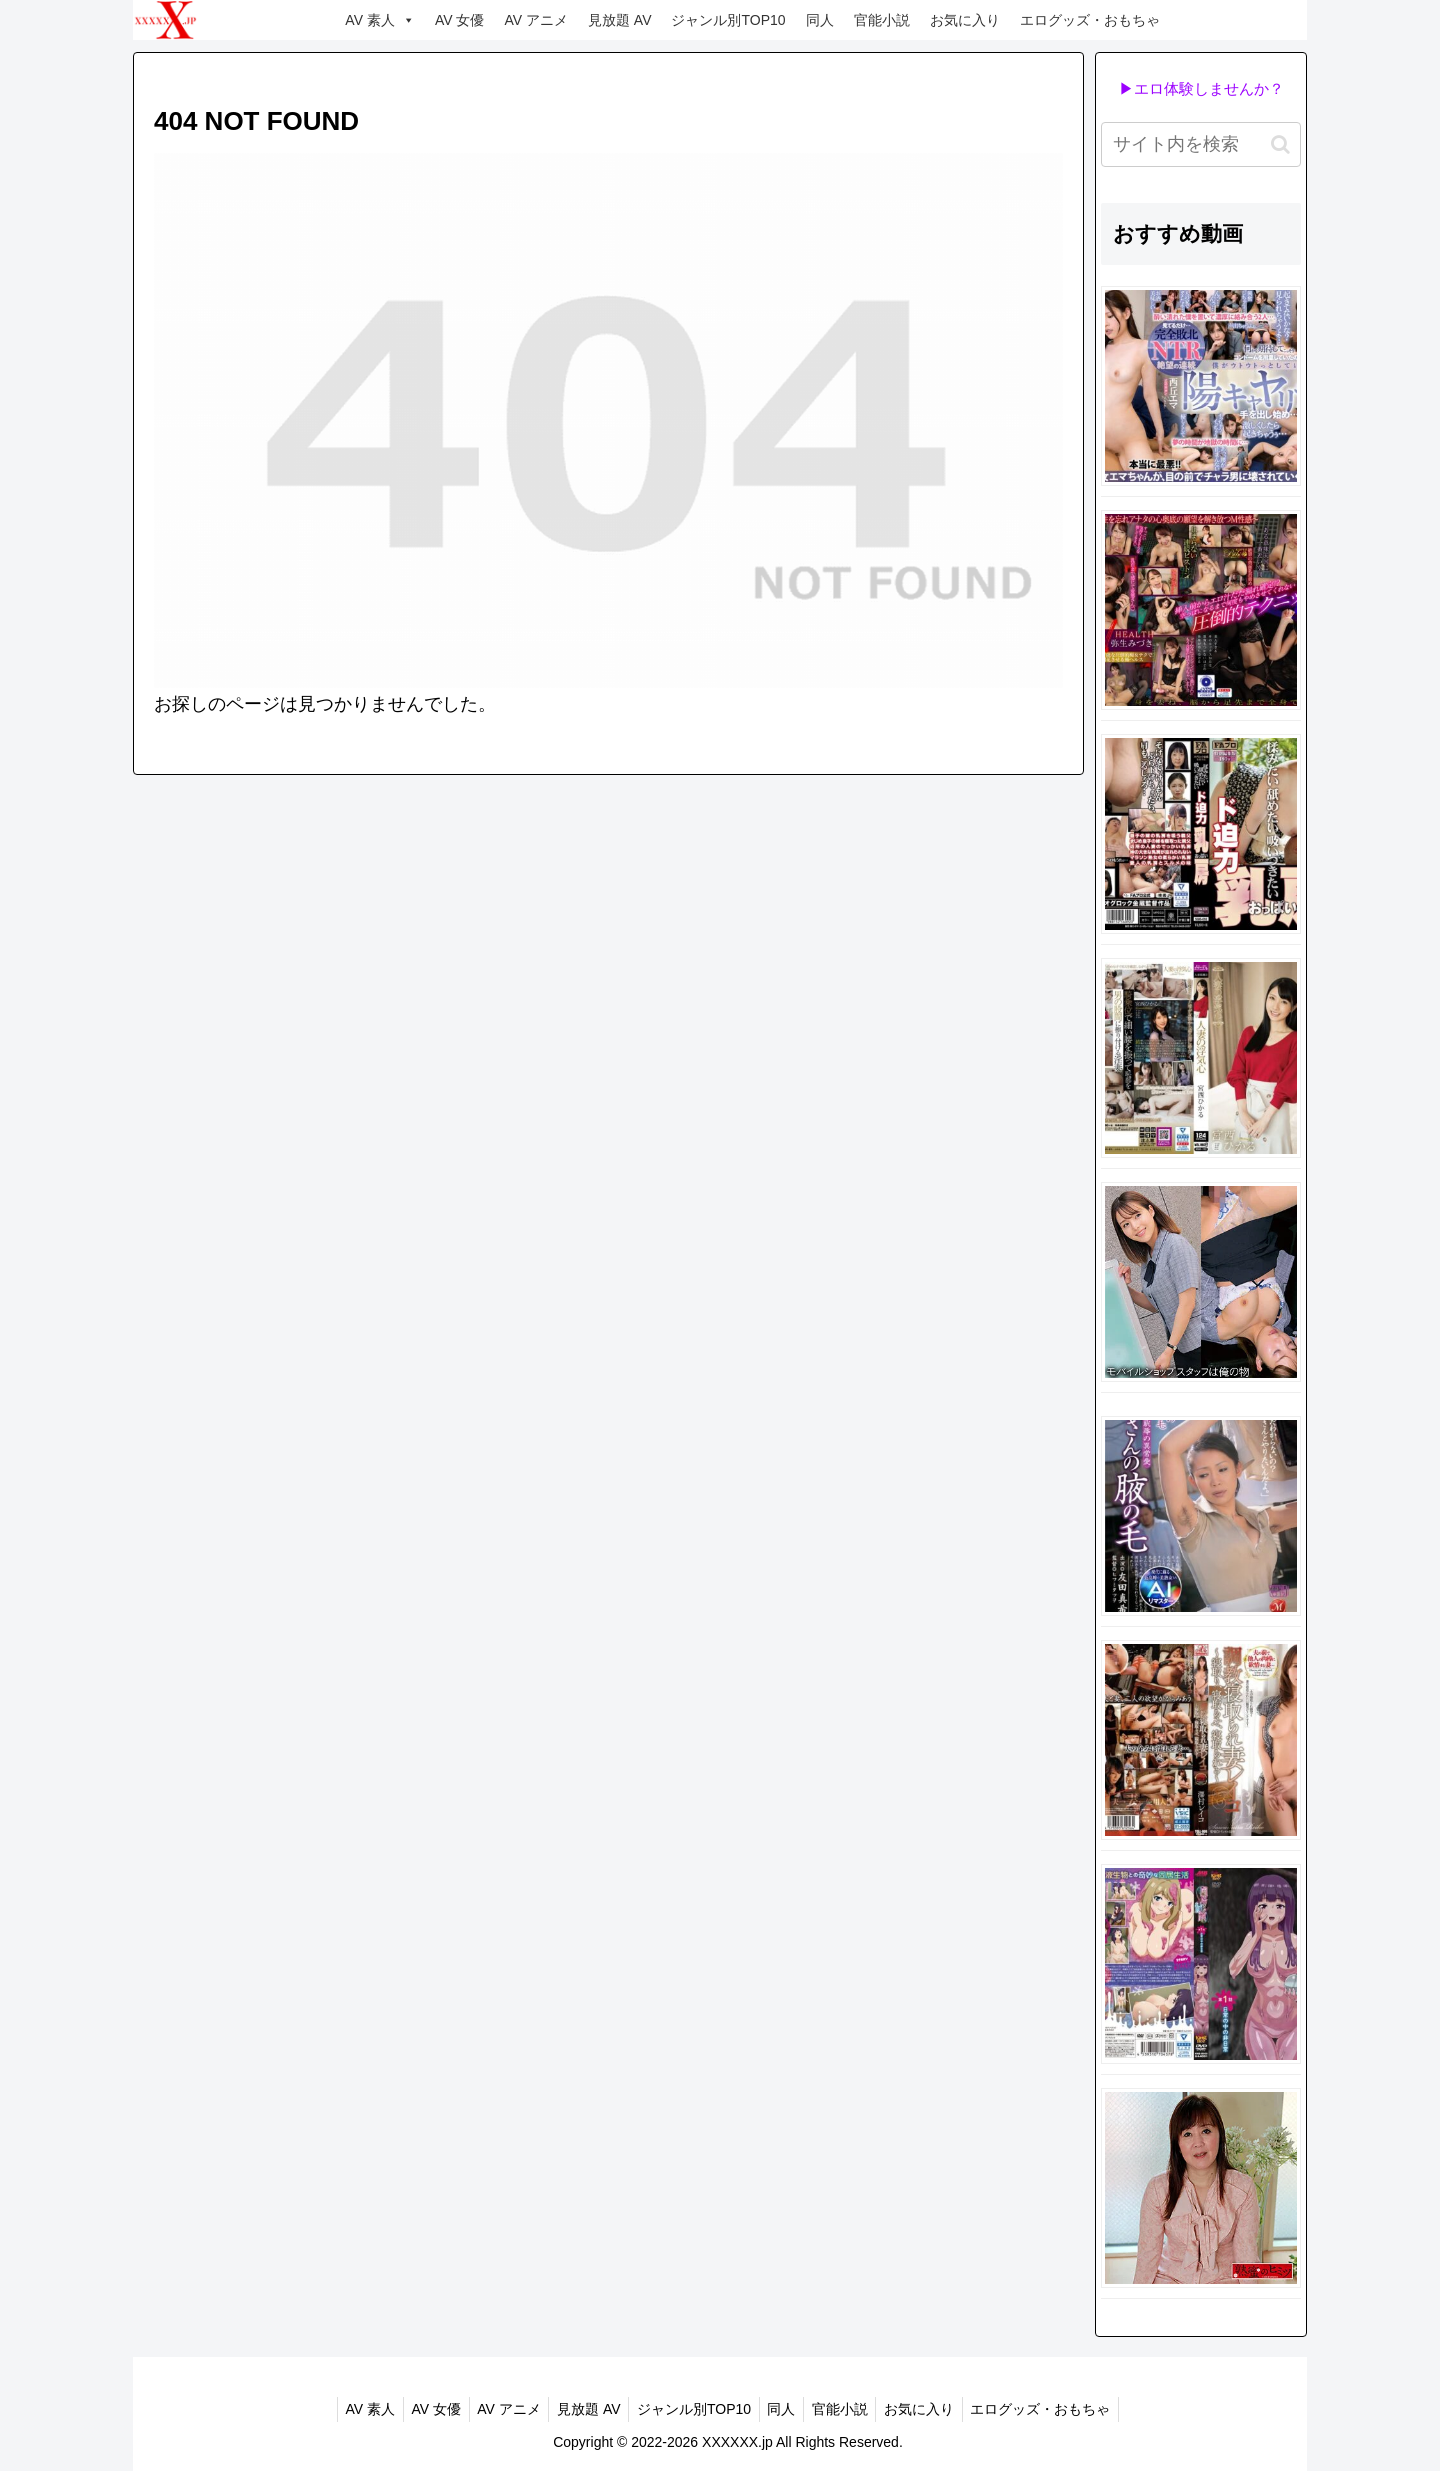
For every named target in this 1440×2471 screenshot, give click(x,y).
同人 (820, 20)
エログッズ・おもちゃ (1090, 20)
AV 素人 (380, 20)
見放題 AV (620, 20)
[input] (1201, 144)
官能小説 (882, 20)
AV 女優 (460, 20)
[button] (1280, 144)
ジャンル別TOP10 (728, 20)
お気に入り (965, 20)
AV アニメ (536, 20)
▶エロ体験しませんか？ (1201, 88)
